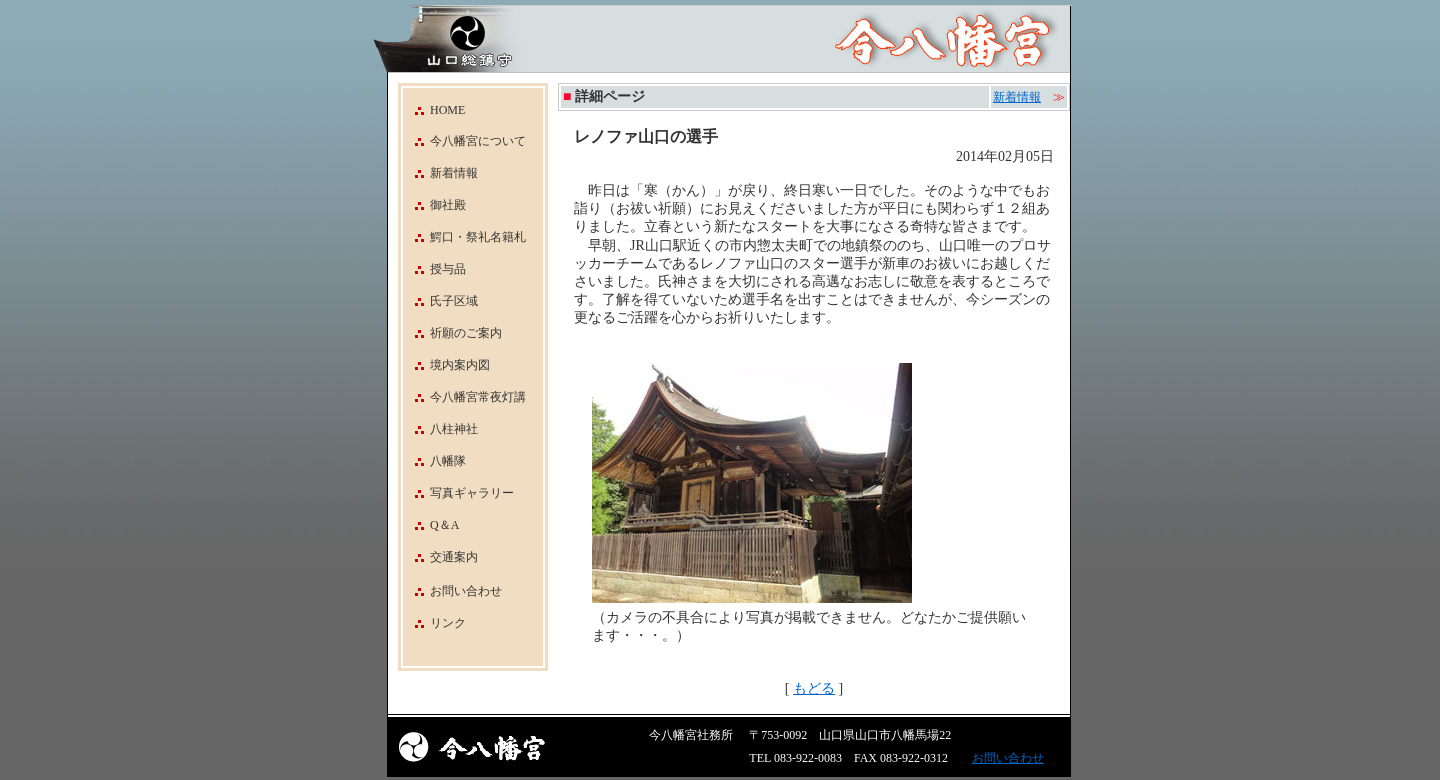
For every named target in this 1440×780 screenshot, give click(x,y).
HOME (434, 110)
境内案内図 (446, 365)
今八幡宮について (464, 141)
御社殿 (434, 205)
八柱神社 (440, 429)
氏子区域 (440, 301)
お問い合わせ (466, 591)
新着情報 (440, 173)
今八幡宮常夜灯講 (464, 397)
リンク (448, 623)
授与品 (434, 269)
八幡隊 (434, 461)
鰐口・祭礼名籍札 (464, 237)
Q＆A (431, 525)
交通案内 (440, 557)
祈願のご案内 (452, 333)
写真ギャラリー (458, 493)
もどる (814, 688)
